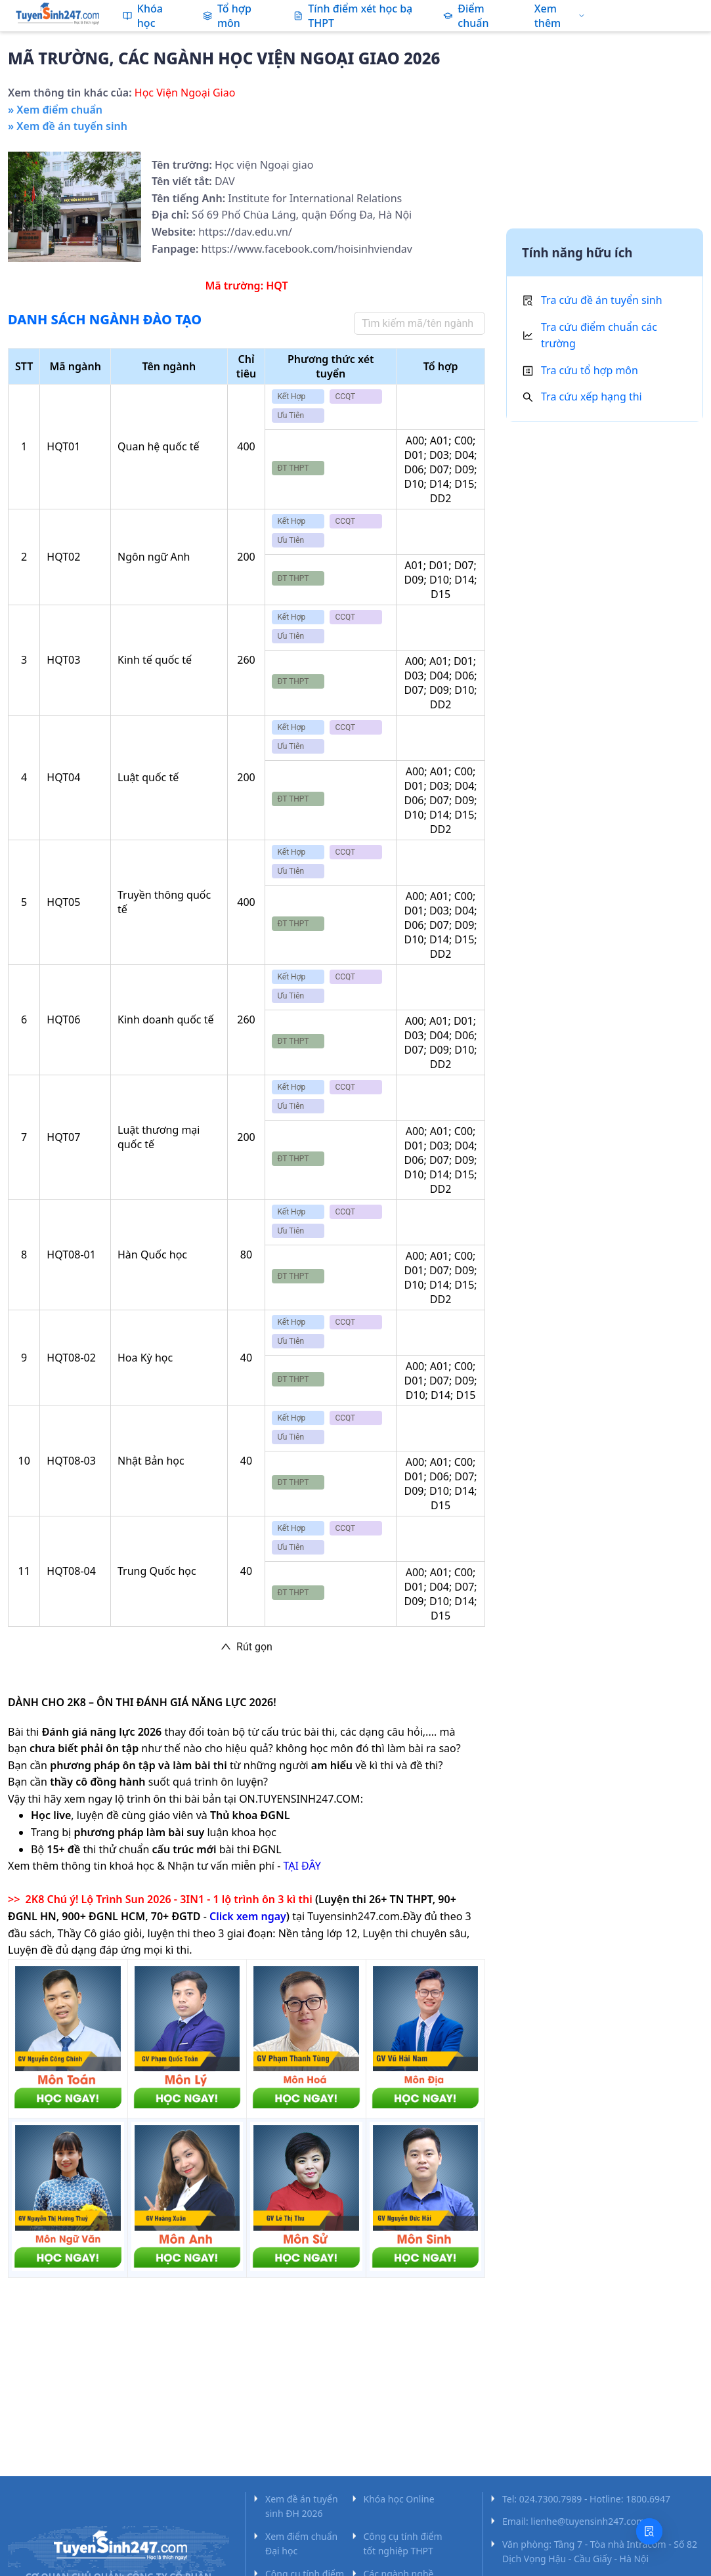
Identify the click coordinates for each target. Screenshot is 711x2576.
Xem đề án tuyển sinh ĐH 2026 (301, 2506)
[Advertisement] (604, 133)
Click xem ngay (247, 1916)
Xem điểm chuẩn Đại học (301, 2543)
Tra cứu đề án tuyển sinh (601, 300)
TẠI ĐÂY (301, 1865)
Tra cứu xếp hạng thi (591, 396)
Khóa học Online (399, 2499)
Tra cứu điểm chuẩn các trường (599, 335)
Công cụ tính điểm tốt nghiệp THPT (403, 2543)
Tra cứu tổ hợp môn (589, 370)
